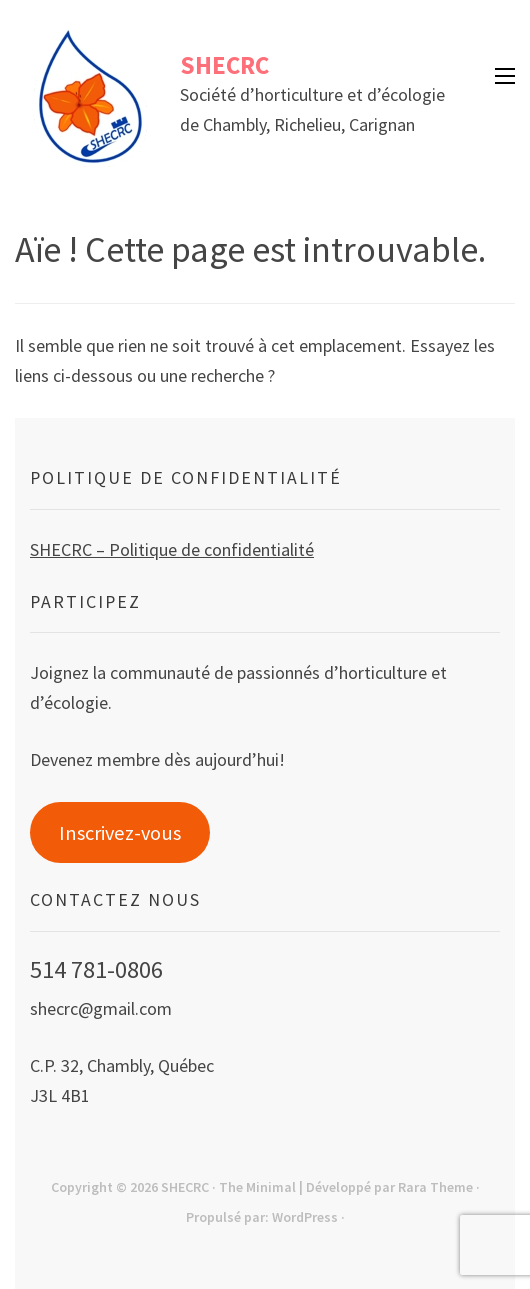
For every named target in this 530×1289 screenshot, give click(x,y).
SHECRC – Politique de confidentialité (172, 549)
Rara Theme (435, 1187)
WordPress (305, 1217)
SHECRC (224, 65)
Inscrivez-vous (120, 833)
